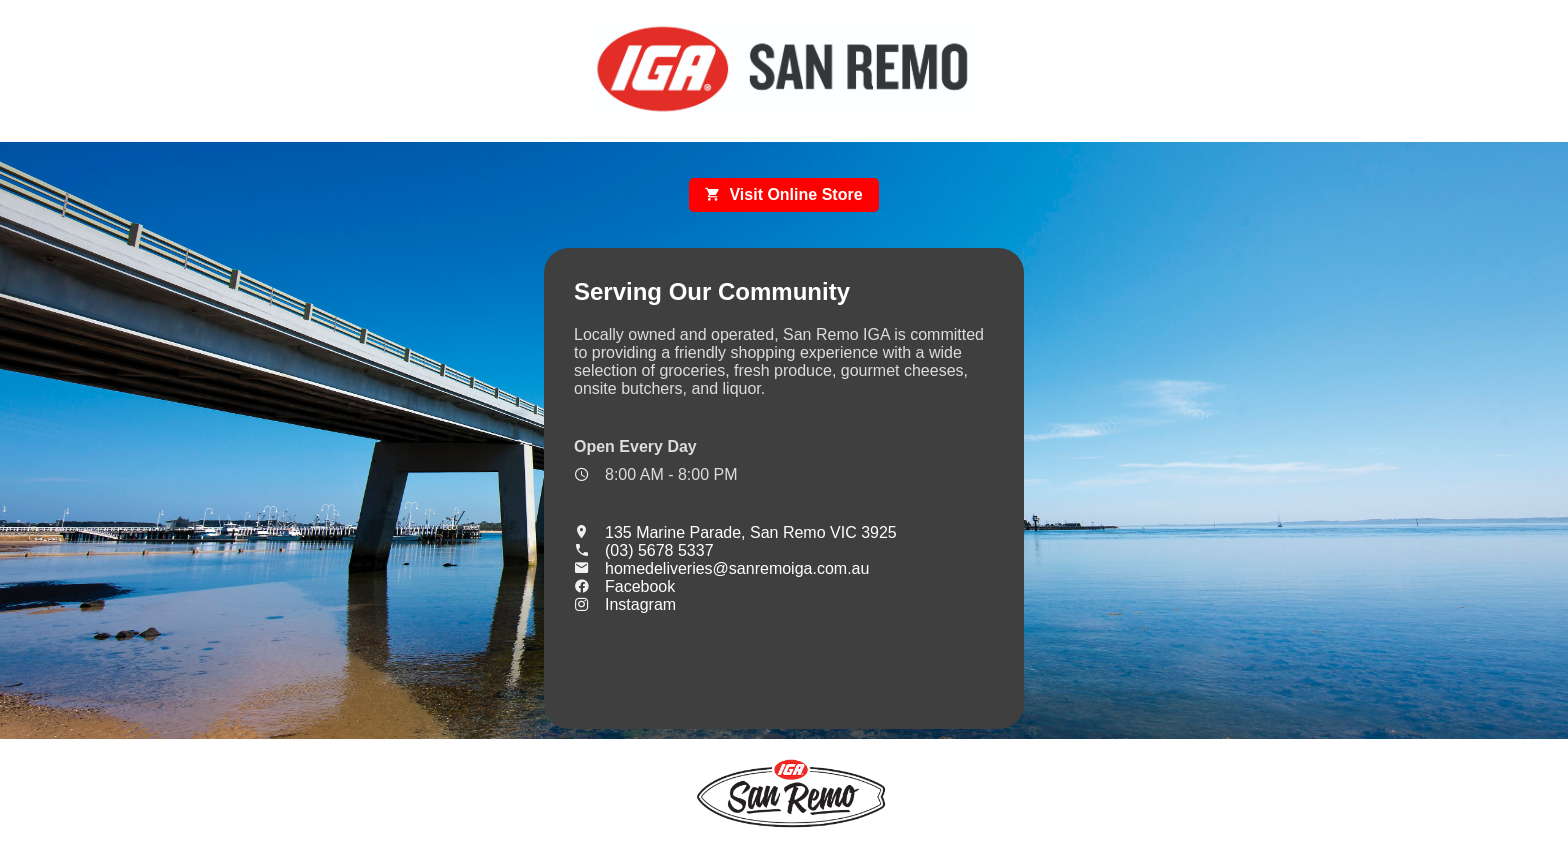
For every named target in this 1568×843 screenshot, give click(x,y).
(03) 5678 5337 (644, 550)
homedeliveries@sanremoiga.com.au (721, 568)
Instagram (625, 604)
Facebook (624, 586)
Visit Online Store (783, 194)
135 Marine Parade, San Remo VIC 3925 (735, 532)
